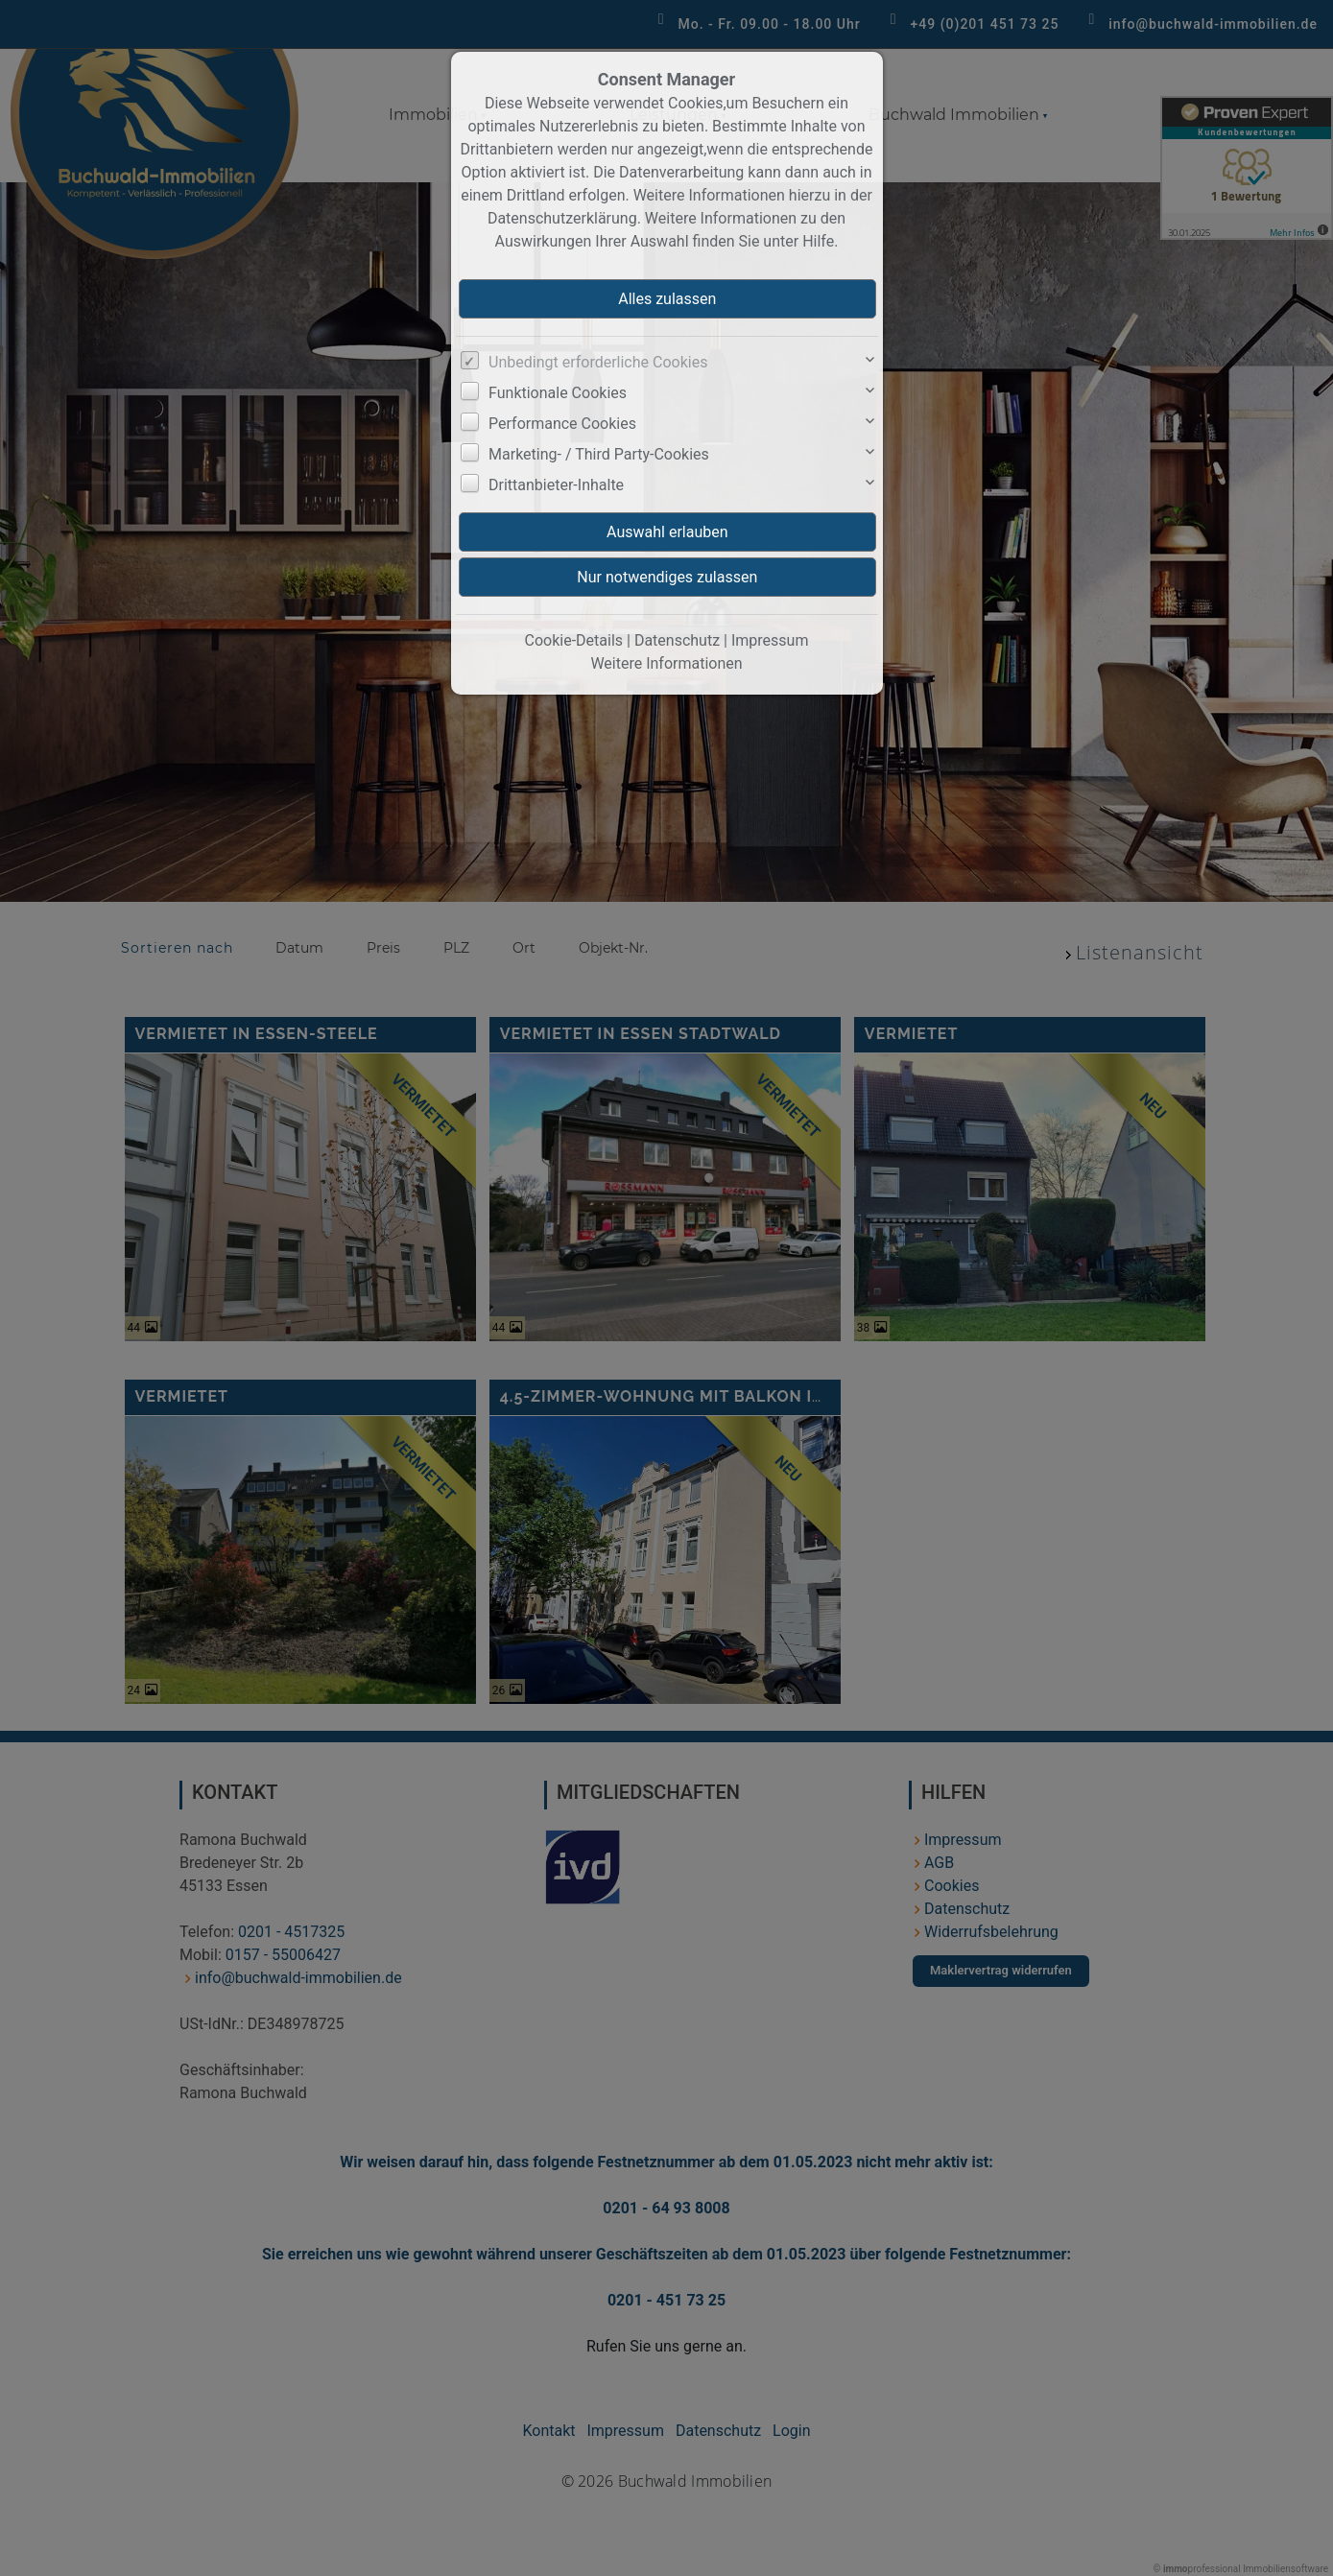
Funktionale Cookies (557, 393)
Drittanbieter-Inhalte (556, 485)
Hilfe (818, 241)
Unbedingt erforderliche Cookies (597, 362)
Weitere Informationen (666, 663)
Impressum (770, 640)
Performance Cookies (562, 423)
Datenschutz (677, 640)
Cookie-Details (574, 640)
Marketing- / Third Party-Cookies (598, 454)
